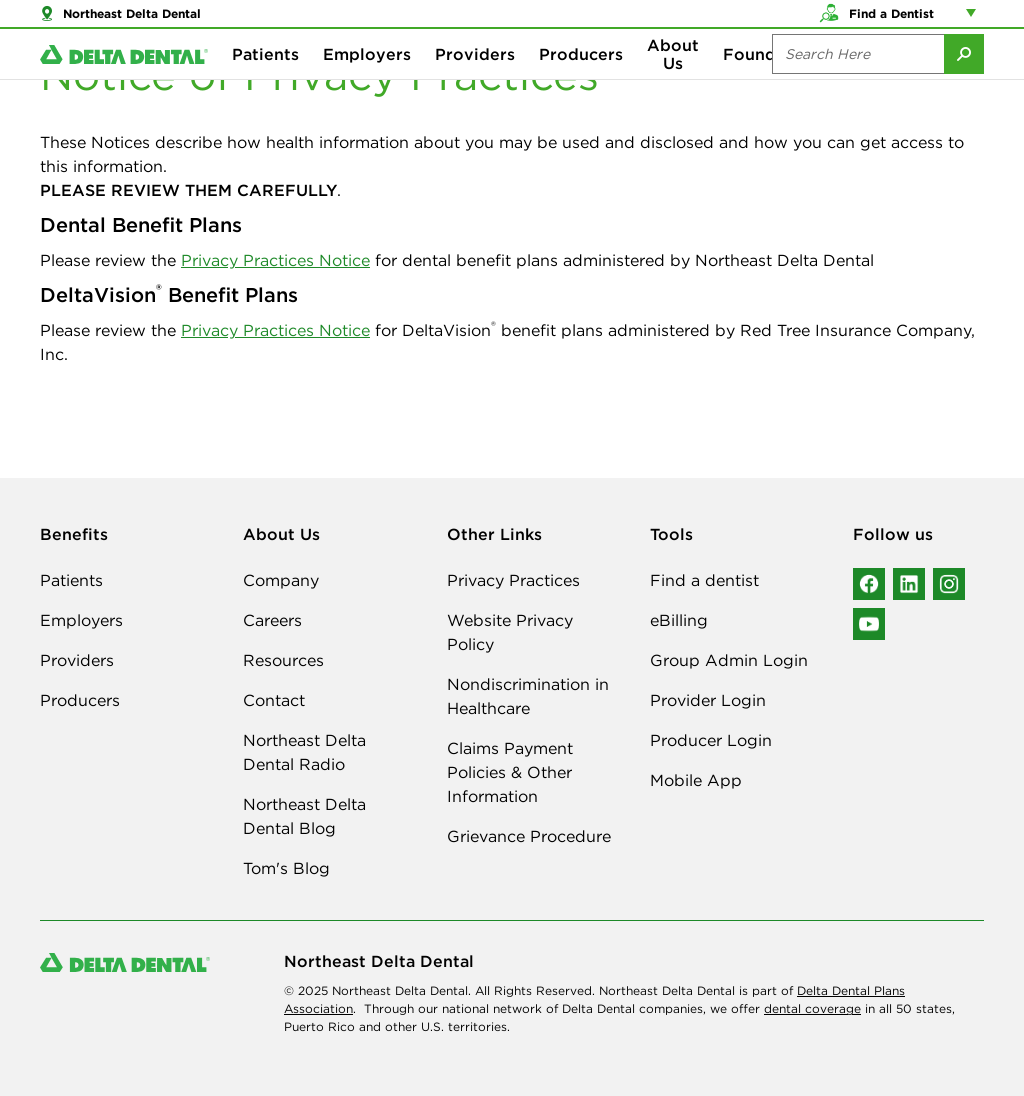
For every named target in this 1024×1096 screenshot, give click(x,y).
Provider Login (708, 700)
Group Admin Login (729, 660)
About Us (673, 80)
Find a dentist (704, 580)
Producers (581, 80)
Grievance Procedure (529, 836)
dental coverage (812, 1008)
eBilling (679, 620)
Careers (272, 620)
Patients (265, 80)
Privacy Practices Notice (275, 260)
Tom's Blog (286, 868)
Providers (475, 80)
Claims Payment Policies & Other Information (510, 772)
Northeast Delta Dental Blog (304, 816)
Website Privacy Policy (510, 632)
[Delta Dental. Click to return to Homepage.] (124, 80)
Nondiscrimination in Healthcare (528, 696)
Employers (367, 80)
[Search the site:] (858, 80)
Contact (274, 700)
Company (281, 580)
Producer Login (711, 740)
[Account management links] (975, 20)
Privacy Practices (513, 580)
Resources (283, 660)
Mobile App (696, 780)
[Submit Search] (964, 80)
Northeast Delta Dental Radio (304, 752)
